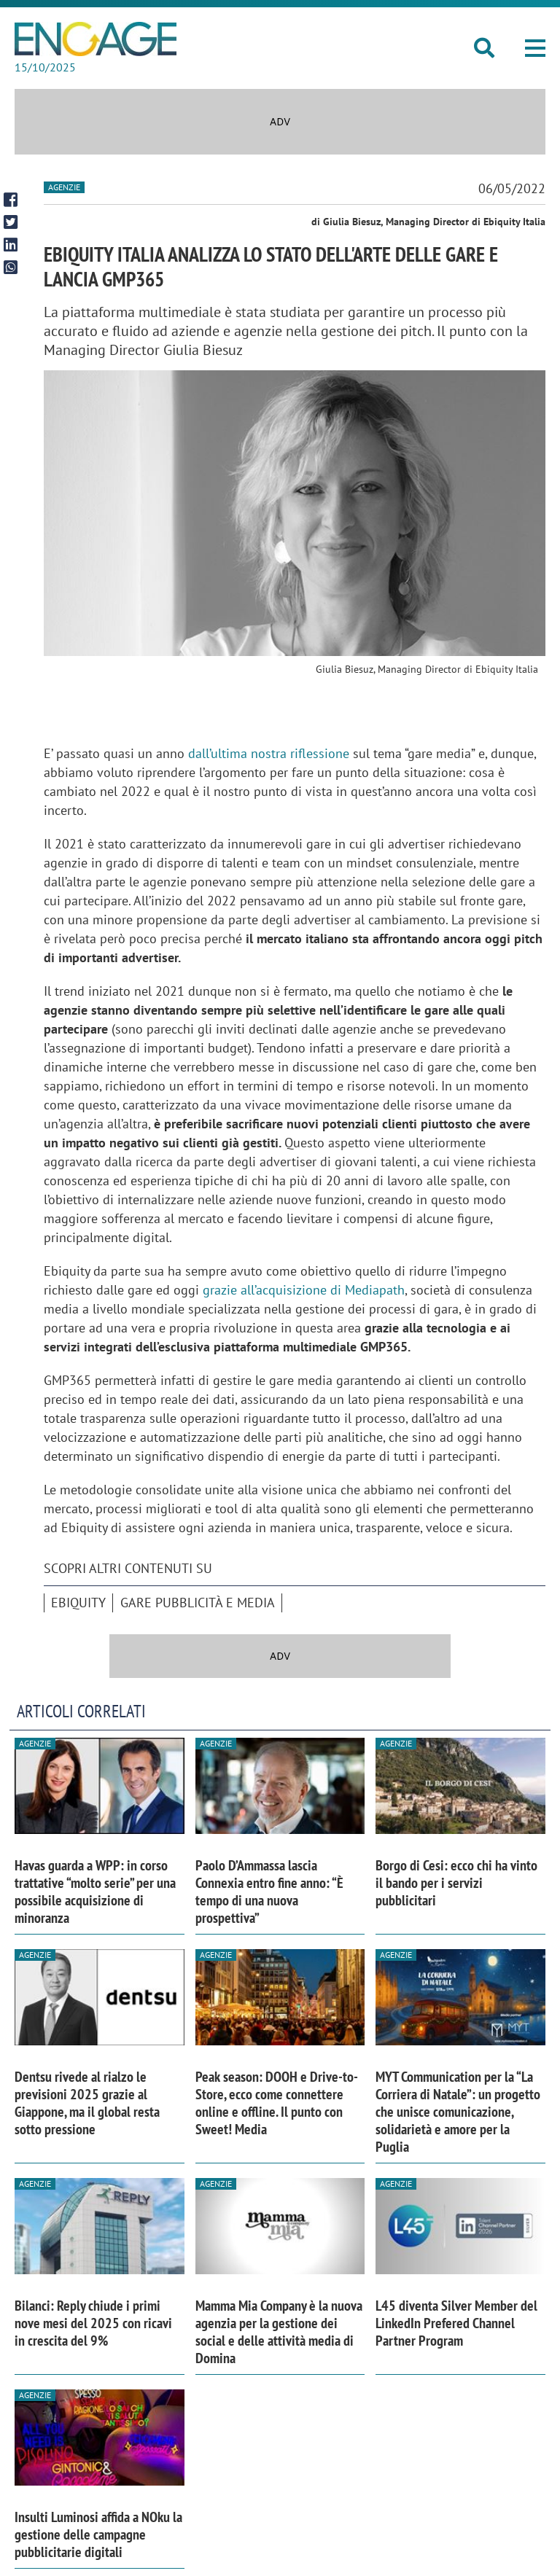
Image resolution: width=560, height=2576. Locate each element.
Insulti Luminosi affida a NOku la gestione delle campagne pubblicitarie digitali (98, 2534)
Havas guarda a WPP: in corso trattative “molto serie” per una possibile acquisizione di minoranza (95, 1892)
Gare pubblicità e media (197, 1602)
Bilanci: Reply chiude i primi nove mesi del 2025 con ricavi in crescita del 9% (93, 2323)
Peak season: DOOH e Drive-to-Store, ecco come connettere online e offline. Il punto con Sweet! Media (276, 2103)
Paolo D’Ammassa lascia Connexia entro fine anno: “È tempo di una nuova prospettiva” (269, 1892)
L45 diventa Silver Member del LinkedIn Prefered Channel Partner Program (456, 2323)
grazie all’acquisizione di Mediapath (304, 1289)
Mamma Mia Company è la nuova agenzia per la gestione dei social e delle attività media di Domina (278, 2332)
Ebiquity (78, 1602)
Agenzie (64, 187)
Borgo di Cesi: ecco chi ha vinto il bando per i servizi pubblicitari (456, 1883)
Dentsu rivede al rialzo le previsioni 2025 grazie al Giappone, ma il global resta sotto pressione (87, 2103)
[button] (535, 48)
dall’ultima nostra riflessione (268, 753)
